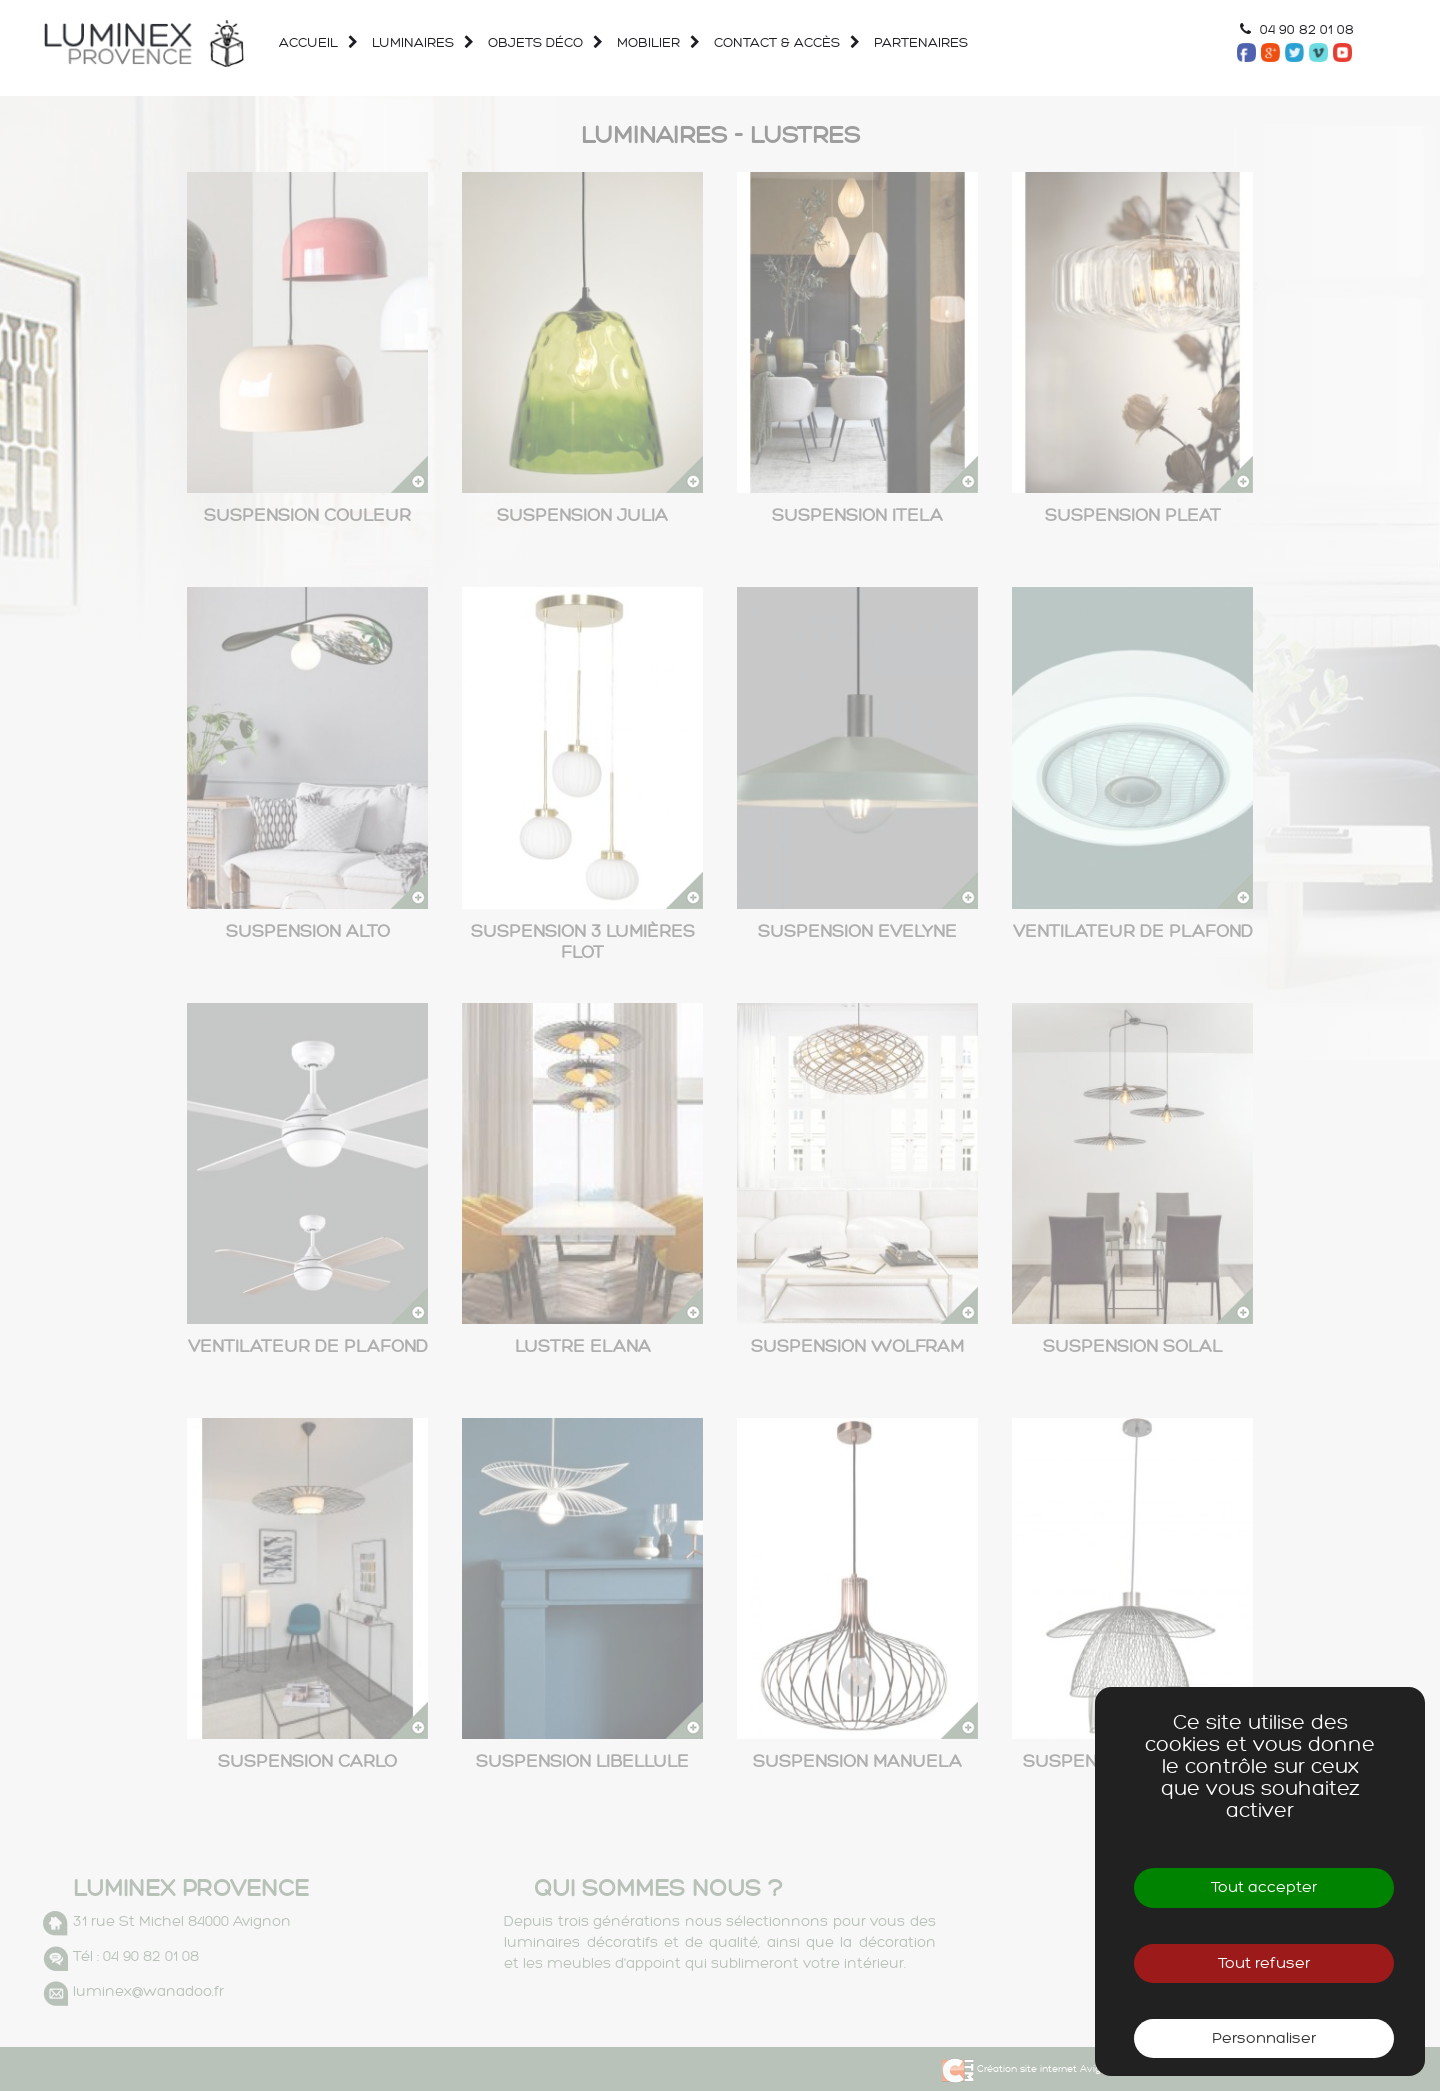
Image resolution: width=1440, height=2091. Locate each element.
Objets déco (523, 42)
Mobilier (636, 42)
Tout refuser (1264, 1963)
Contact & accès (765, 42)
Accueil (308, 42)
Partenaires (909, 42)
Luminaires (401, 42)
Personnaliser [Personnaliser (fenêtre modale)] (1264, 2038)
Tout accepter (1264, 1887)
